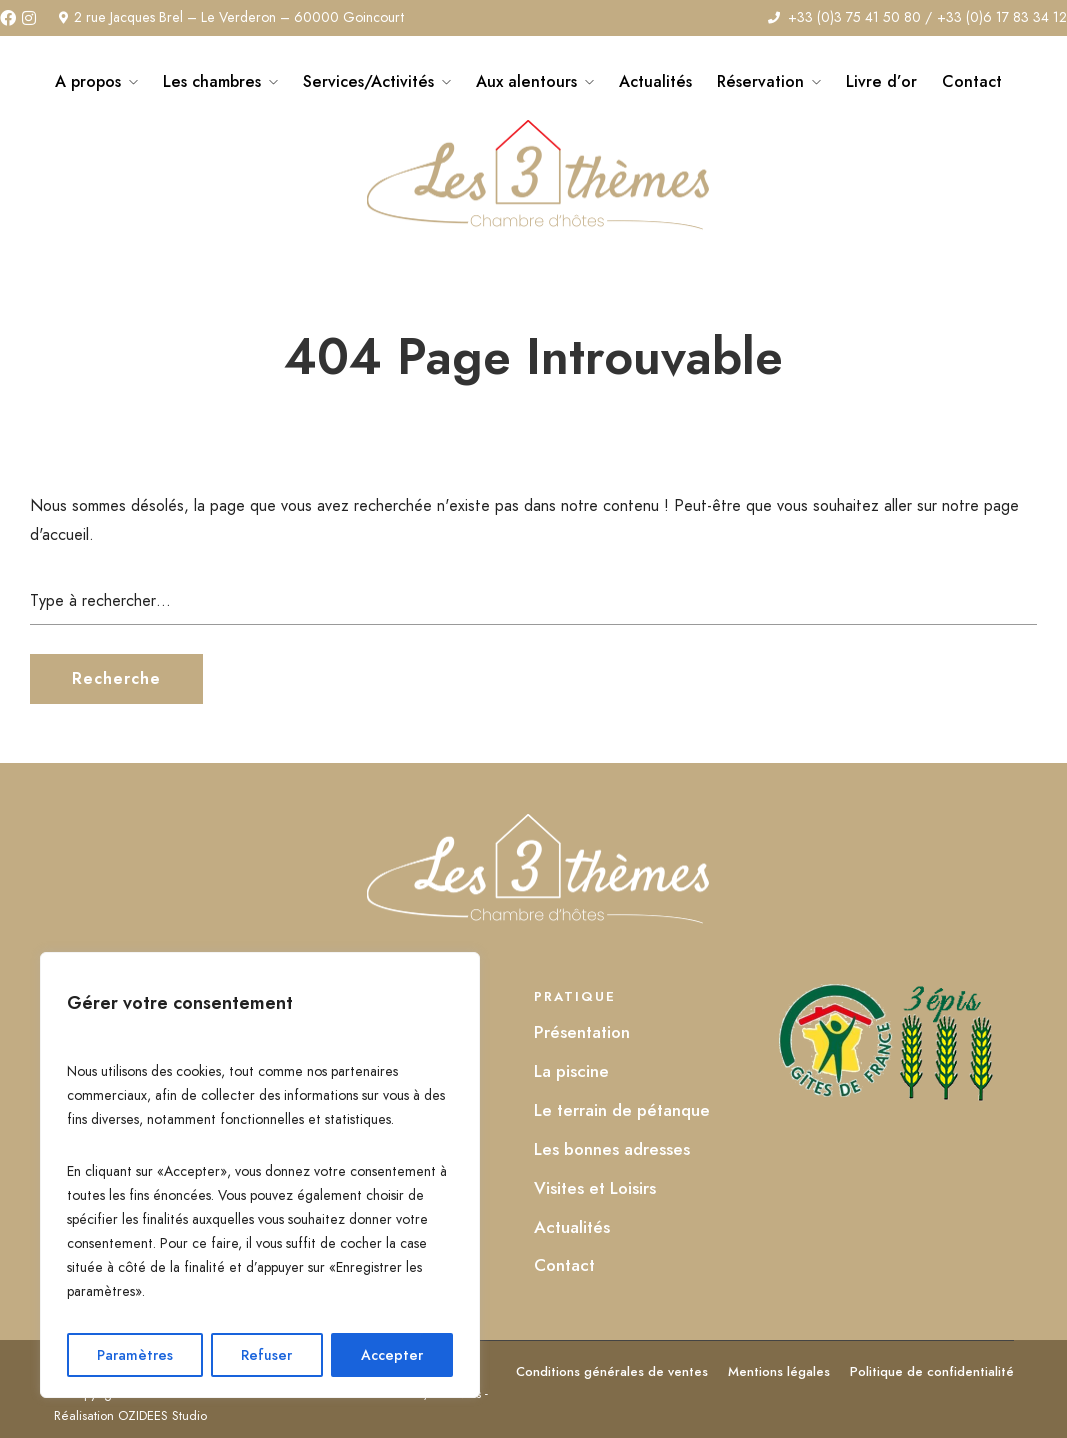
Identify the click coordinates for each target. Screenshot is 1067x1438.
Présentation (582, 1032)
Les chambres (212, 81)
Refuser (266, 1355)
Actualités (655, 81)
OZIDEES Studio (162, 1415)
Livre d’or (881, 81)
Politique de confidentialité (932, 1371)
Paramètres (135, 1355)
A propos (88, 81)
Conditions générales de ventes (612, 1371)
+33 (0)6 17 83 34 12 (1002, 17)
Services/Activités (368, 81)
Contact (972, 81)
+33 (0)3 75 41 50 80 (854, 17)
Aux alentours (526, 81)
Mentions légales (779, 1371)
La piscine (571, 1071)
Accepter (392, 1355)
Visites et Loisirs (595, 1188)
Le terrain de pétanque (622, 1110)
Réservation (760, 81)
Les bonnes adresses (612, 1149)
